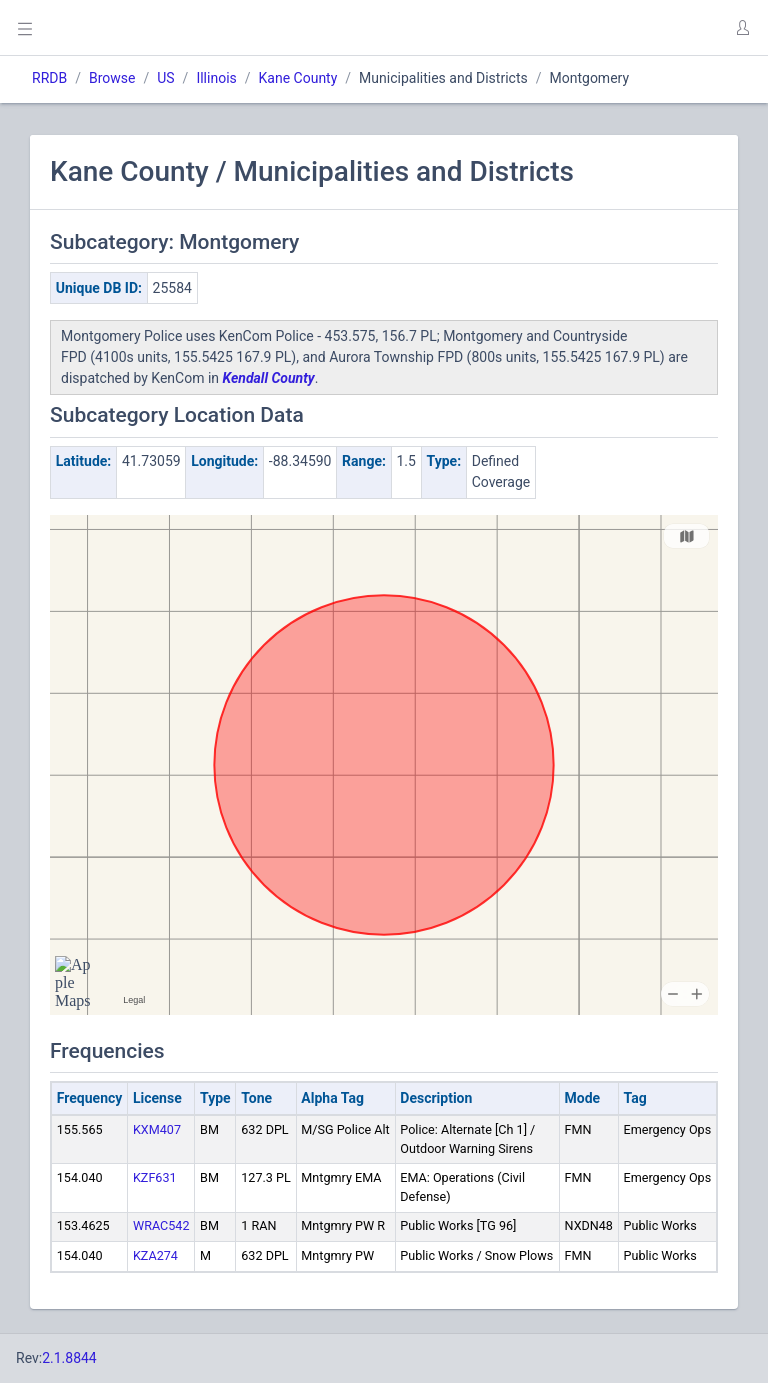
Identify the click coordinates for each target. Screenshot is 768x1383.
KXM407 (157, 1129)
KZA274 (155, 1255)
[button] (742, 28)
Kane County (298, 78)
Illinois (216, 78)
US (165, 78)
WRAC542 (161, 1225)
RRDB (49, 78)
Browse (112, 78)
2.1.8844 (69, 1358)
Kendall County (269, 378)
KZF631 (155, 1177)
